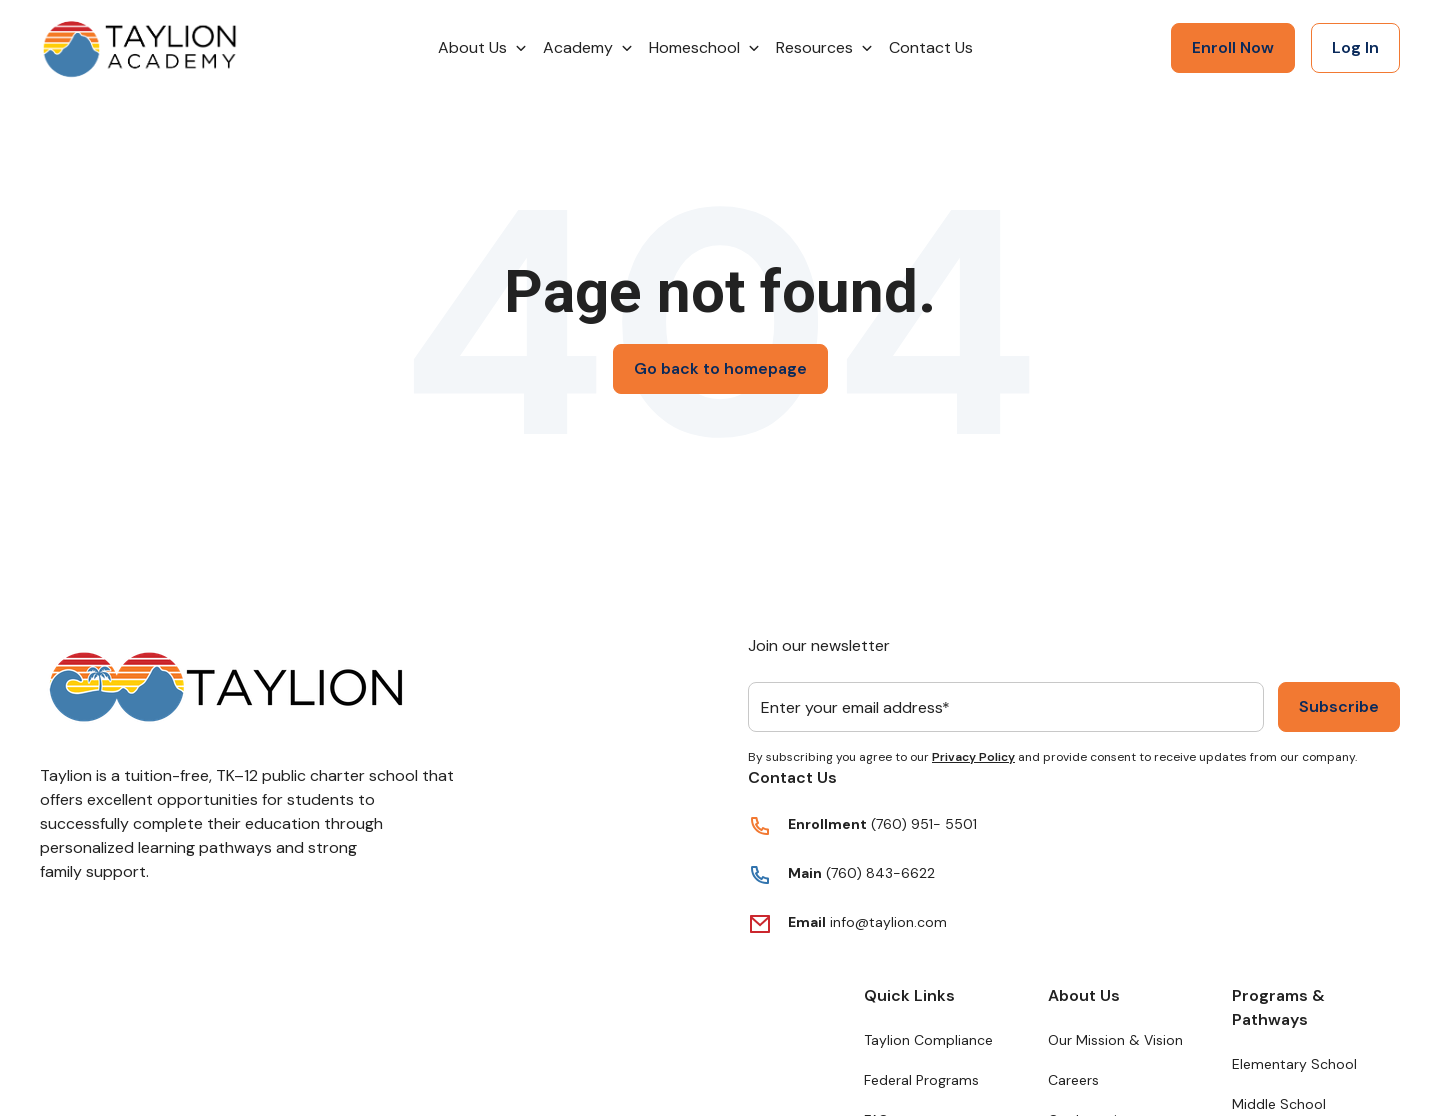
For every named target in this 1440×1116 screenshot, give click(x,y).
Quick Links (909, 995)
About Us (1084, 995)
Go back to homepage (720, 368)
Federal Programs (921, 1080)
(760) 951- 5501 (924, 824)
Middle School (1279, 1104)
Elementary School (1294, 1064)
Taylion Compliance (928, 1040)
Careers (1073, 1080)
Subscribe (1339, 706)
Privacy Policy (973, 757)
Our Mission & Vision (1115, 1040)
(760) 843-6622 (878, 873)
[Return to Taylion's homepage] (140, 48)
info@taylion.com (888, 922)
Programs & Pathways (1278, 1007)
